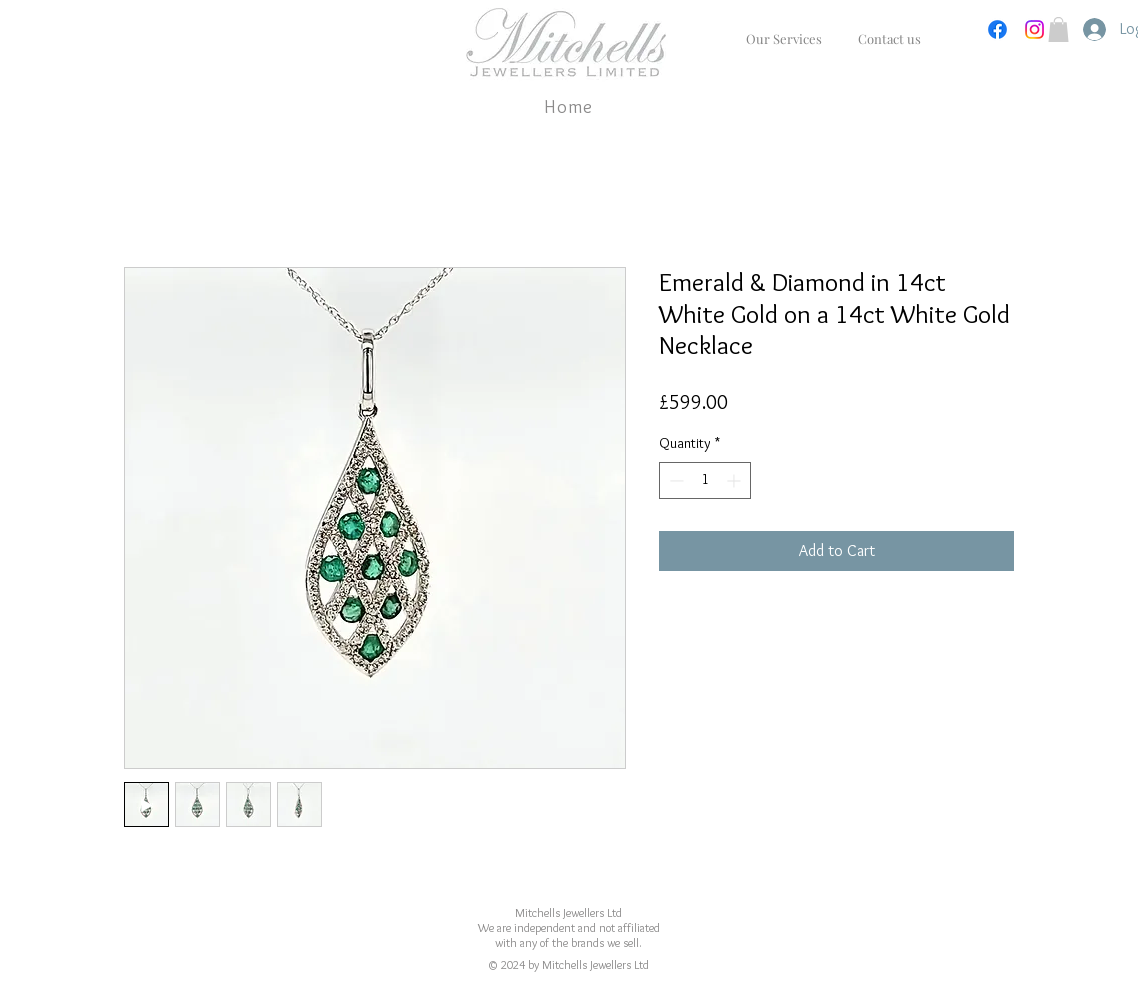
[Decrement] (674, 480)
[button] (1058, 29)
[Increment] (735, 480)
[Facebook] (997, 29)
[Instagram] (1034, 29)
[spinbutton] (705, 480)
